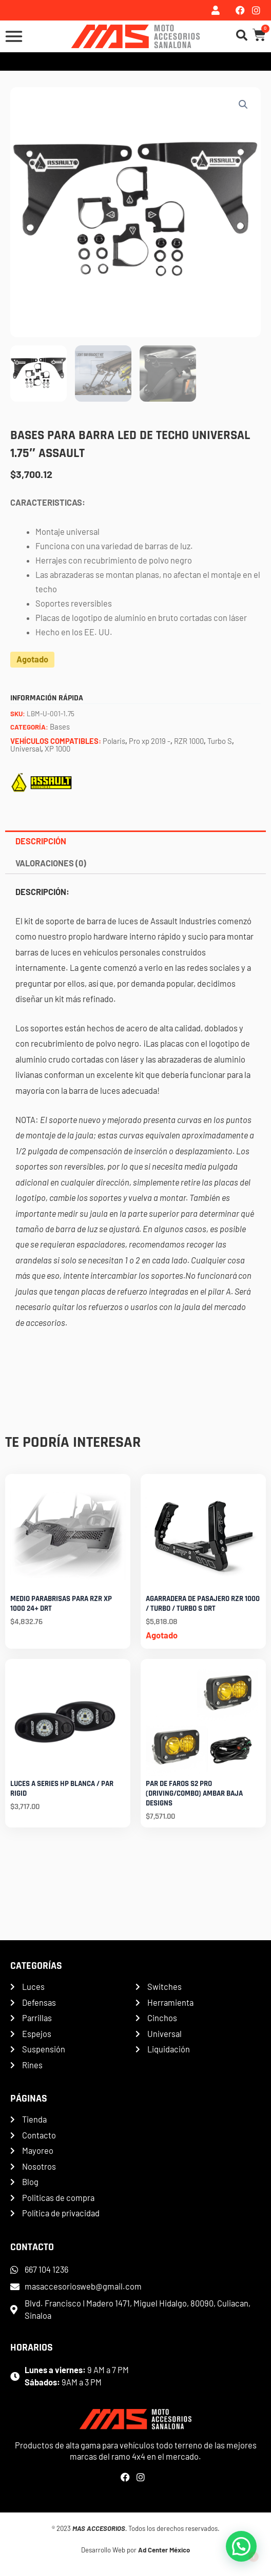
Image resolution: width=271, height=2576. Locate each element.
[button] (243, 104)
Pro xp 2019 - (149, 740)
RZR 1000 (189, 740)
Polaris (114, 740)
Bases (60, 726)
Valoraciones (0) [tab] (50, 863)
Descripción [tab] (40, 841)
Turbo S (219, 740)
